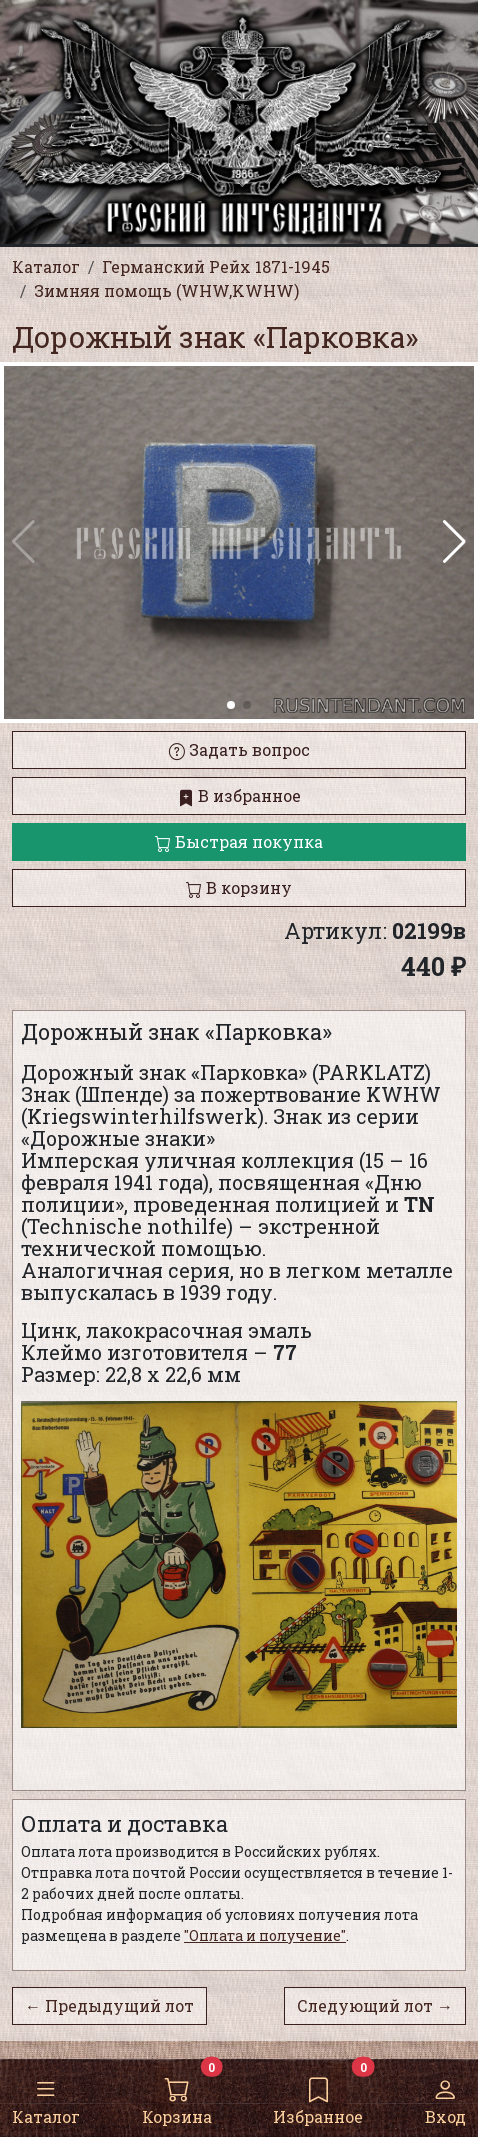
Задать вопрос (239, 749)
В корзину (239, 887)
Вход (445, 2097)
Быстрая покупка (239, 841)
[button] (454, 542)
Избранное (318, 2097)
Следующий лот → (375, 2005)
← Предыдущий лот (109, 2005)
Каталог (46, 2097)
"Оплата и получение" (265, 1935)
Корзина (177, 2097)
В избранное (239, 795)
